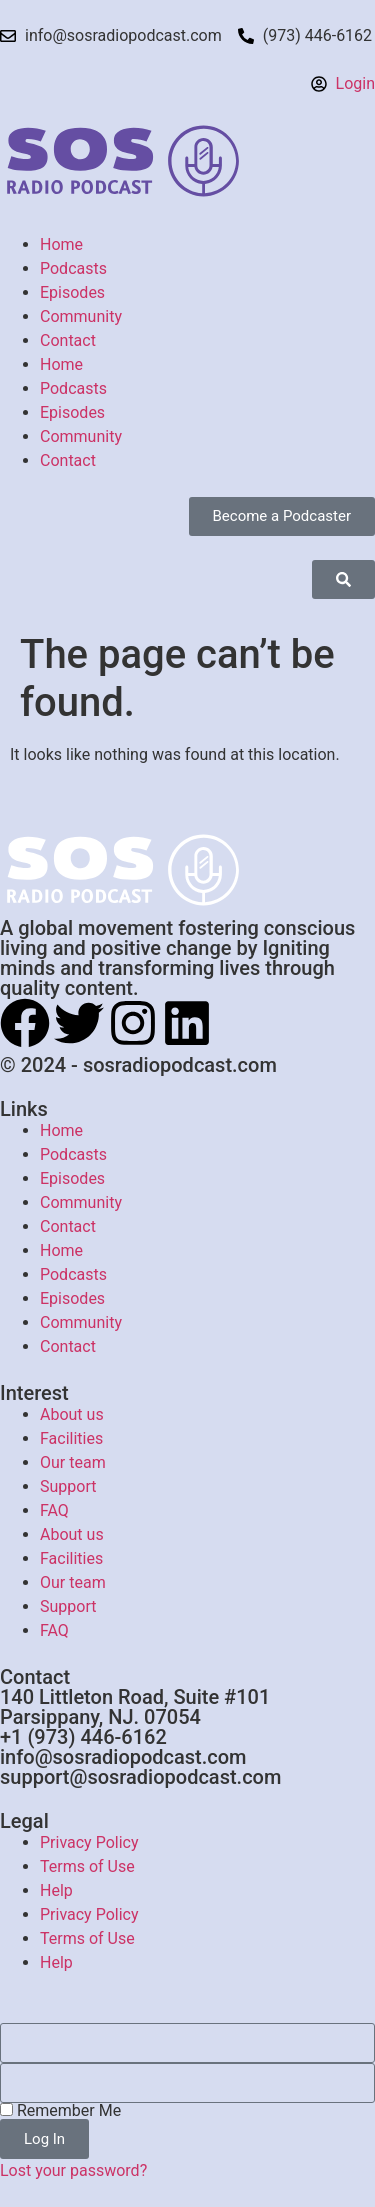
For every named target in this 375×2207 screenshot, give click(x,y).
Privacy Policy (89, 1842)
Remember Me (60, 2111)
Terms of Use (87, 1866)
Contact (68, 340)
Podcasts (73, 268)
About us (72, 1414)
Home (61, 244)
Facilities (71, 1438)
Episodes (72, 292)
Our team (73, 1462)
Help (56, 1890)
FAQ (54, 1510)
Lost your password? (73, 2170)
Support (68, 1486)
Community (81, 316)
